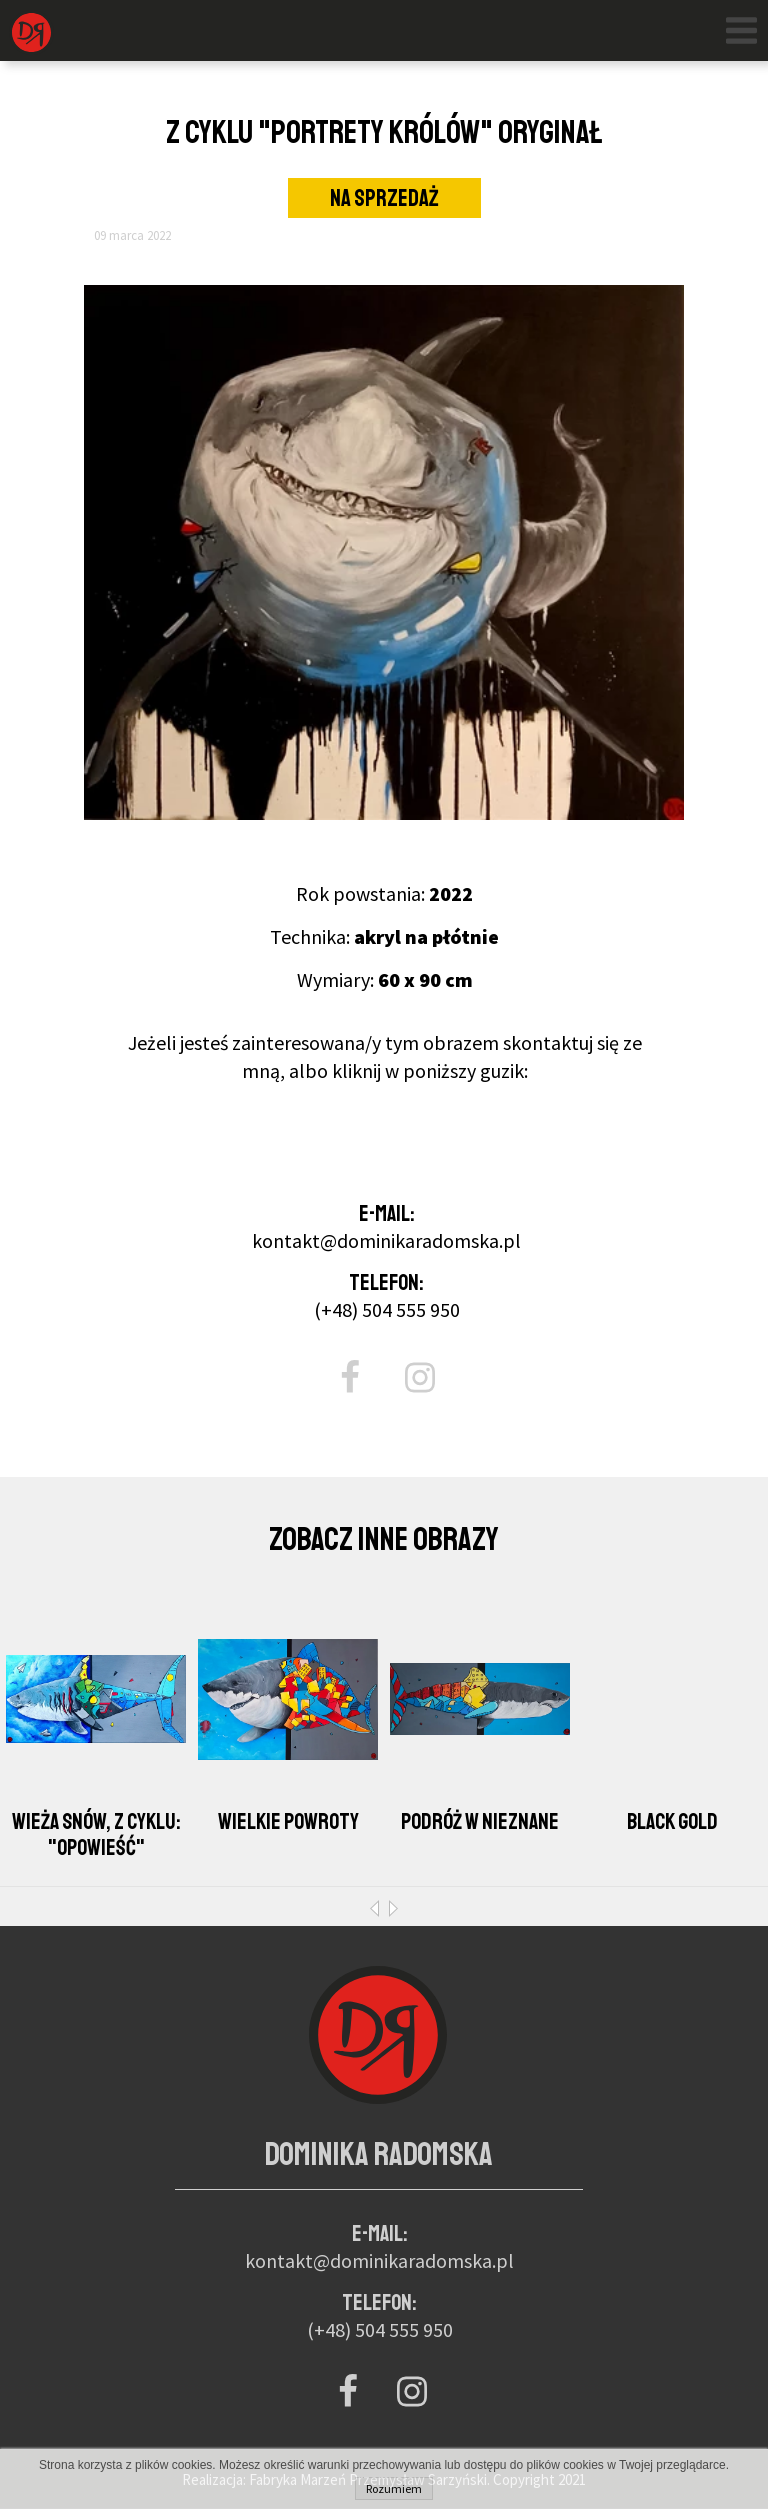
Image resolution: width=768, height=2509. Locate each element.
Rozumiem (394, 2488)
